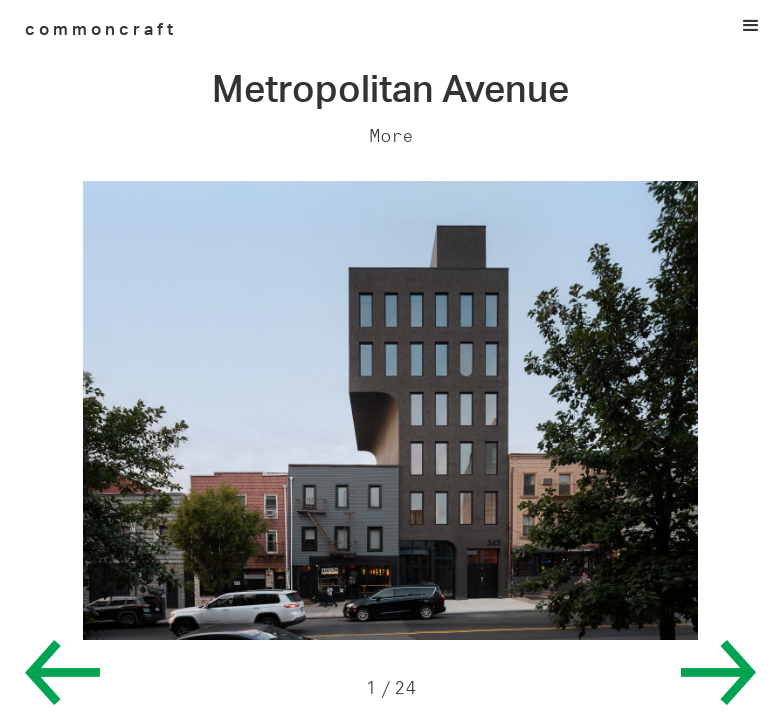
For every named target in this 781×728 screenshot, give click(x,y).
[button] (390, 26)
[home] (101, 28)
